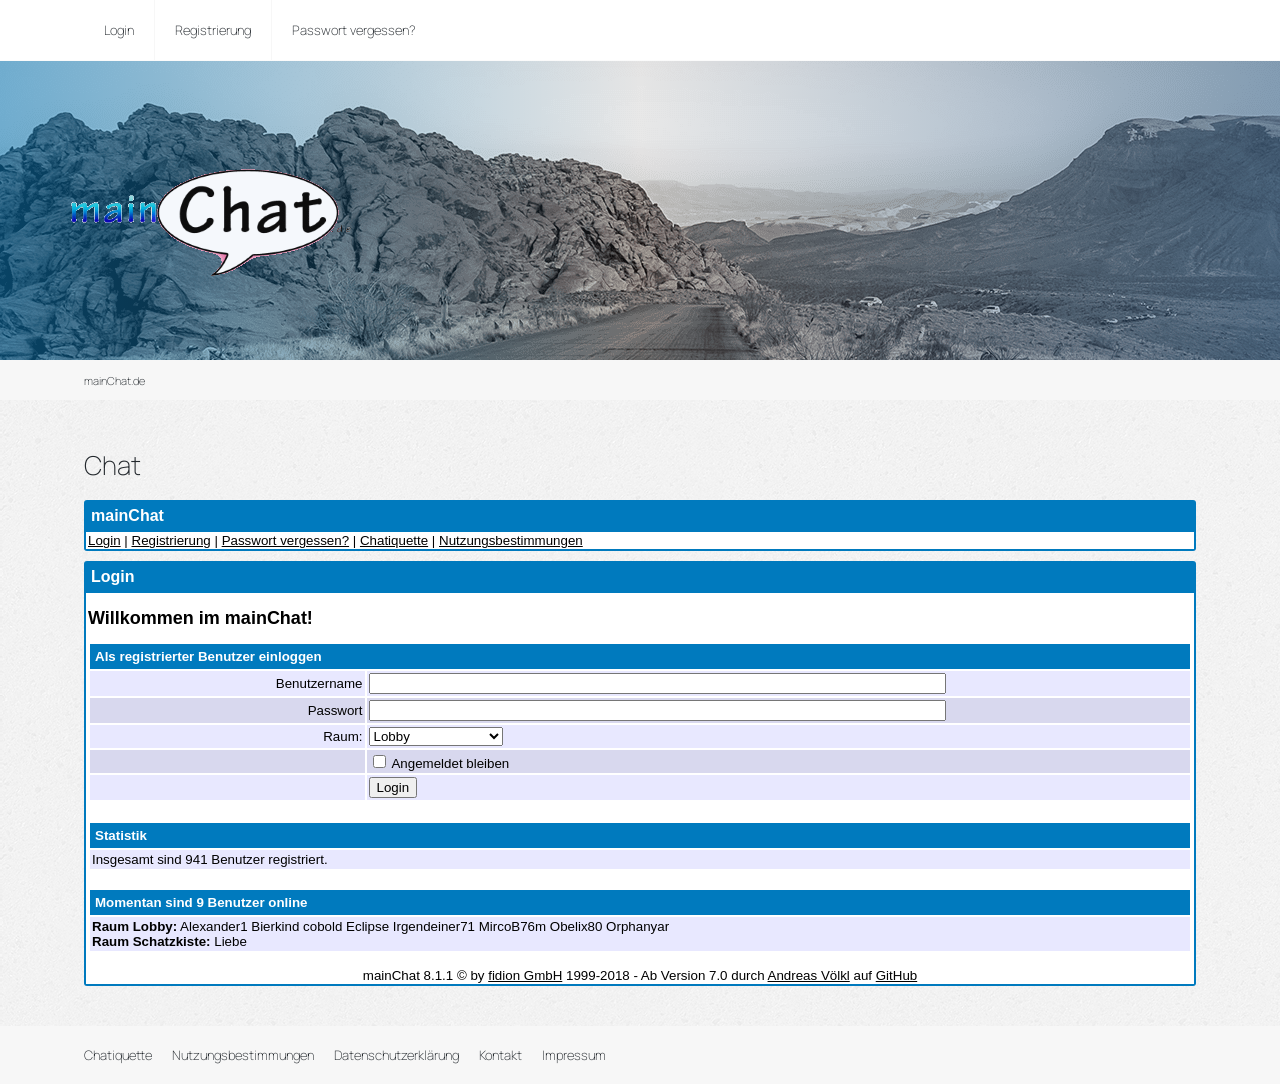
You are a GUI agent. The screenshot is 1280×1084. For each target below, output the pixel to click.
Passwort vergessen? (285, 540)
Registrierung (171, 540)
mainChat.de (114, 380)
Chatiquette (394, 540)
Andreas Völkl (809, 975)
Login (104, 540)
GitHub (896, 975)
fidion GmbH (525, 975)
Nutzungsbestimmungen (511, 540)
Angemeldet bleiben (441, 763)
